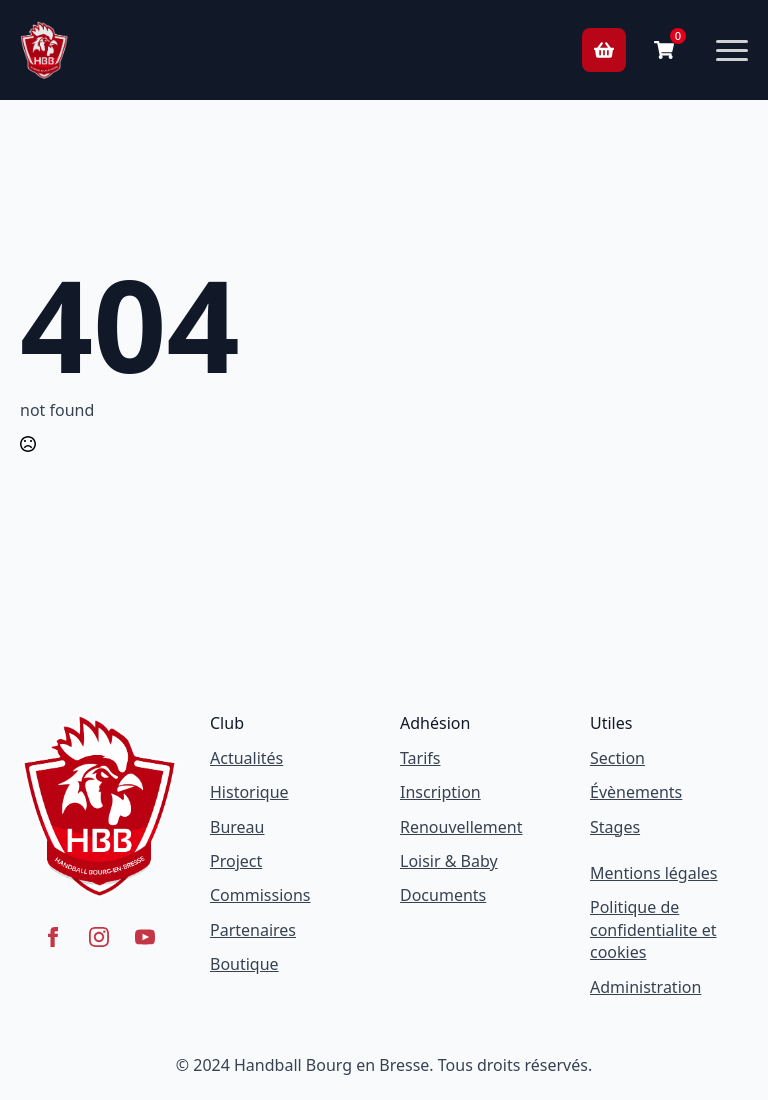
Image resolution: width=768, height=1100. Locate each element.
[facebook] (53, 937)
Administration (645, 987)
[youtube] (145, 937)
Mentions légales (654, 873)
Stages (615, 827)
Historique (249, 792)
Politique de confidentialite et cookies (653, 929)
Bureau (237, 827)
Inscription (440, 792)
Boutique (244, 964)
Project (236, 861)
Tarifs (420, 758)
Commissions (260, 895)
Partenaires (253, 930)
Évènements (636, 792)
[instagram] (99, 937)
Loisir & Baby (449, 861)
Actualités (246, 758)
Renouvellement (461, 827)
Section (617, 758)
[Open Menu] (732, 50)
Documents (443, 895)
